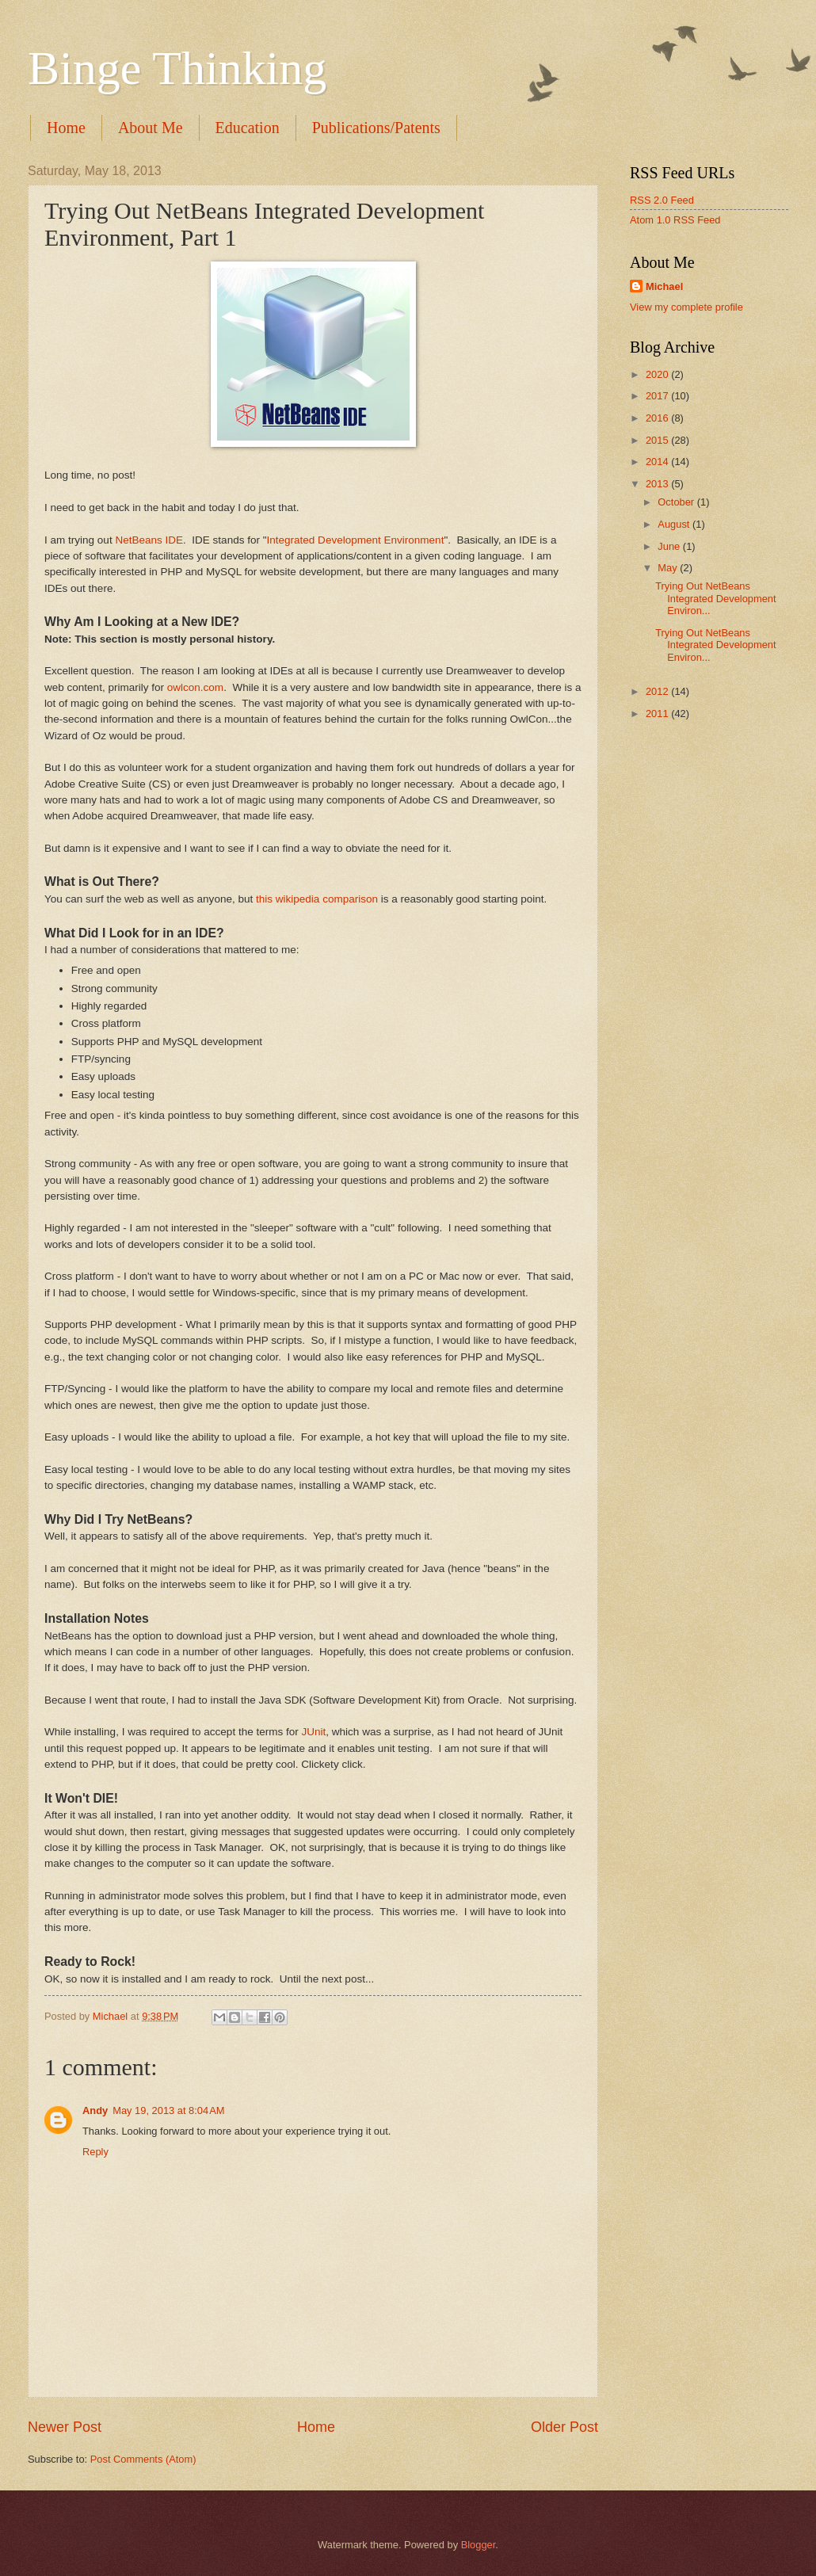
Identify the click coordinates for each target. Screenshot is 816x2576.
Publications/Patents (376, 127)
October (677, 502)
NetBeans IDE (149, 540)
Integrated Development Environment (355, 540)
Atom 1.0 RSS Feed (675, 220)
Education (247, 127)
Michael (664, 286)
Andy (95, 2110)
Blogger (478, 2545)
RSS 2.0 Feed (662, 200)
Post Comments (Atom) (143, 2459)
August (675, 524)
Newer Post (64, 2427)
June (670, 546)
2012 (658, 691)
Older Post (564, 2427)
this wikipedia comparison (315, 899)
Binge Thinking (177, 68)
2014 (658, 461)
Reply (95, 2152)
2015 (658, 440)
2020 (658, 374)
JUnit (314, 1732)
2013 (658, 484)
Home (66, 127)
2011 (658, 713)
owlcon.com (195, 687)
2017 (658, 396)
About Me (150, 127)
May (669, 568)
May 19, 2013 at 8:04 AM (168, 2110)
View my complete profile (686, 307)
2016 (658, 418)
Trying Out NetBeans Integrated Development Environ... (715, 598)
